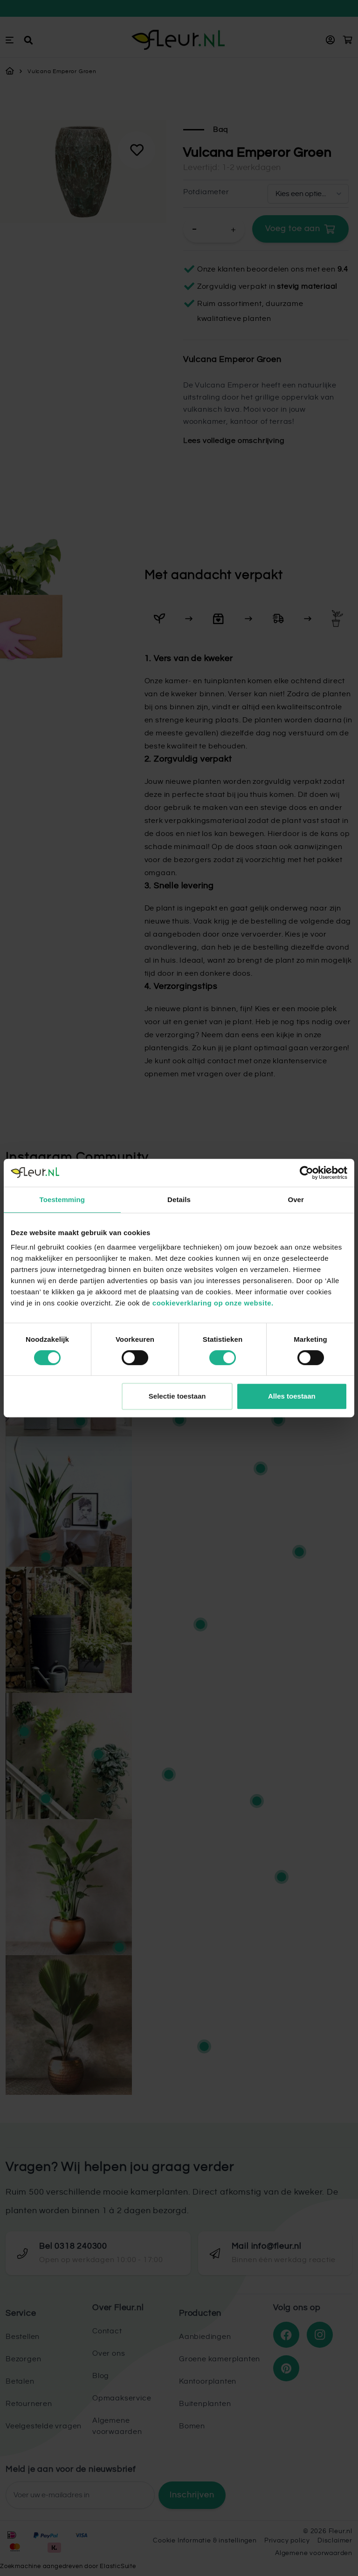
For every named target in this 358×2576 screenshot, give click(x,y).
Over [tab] (296, 1199)
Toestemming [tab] (62, 1199)
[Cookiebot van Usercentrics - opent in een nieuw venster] (306, 1173)
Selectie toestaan (177, 1396)
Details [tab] (179, 1199)
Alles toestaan (292, 1396)
